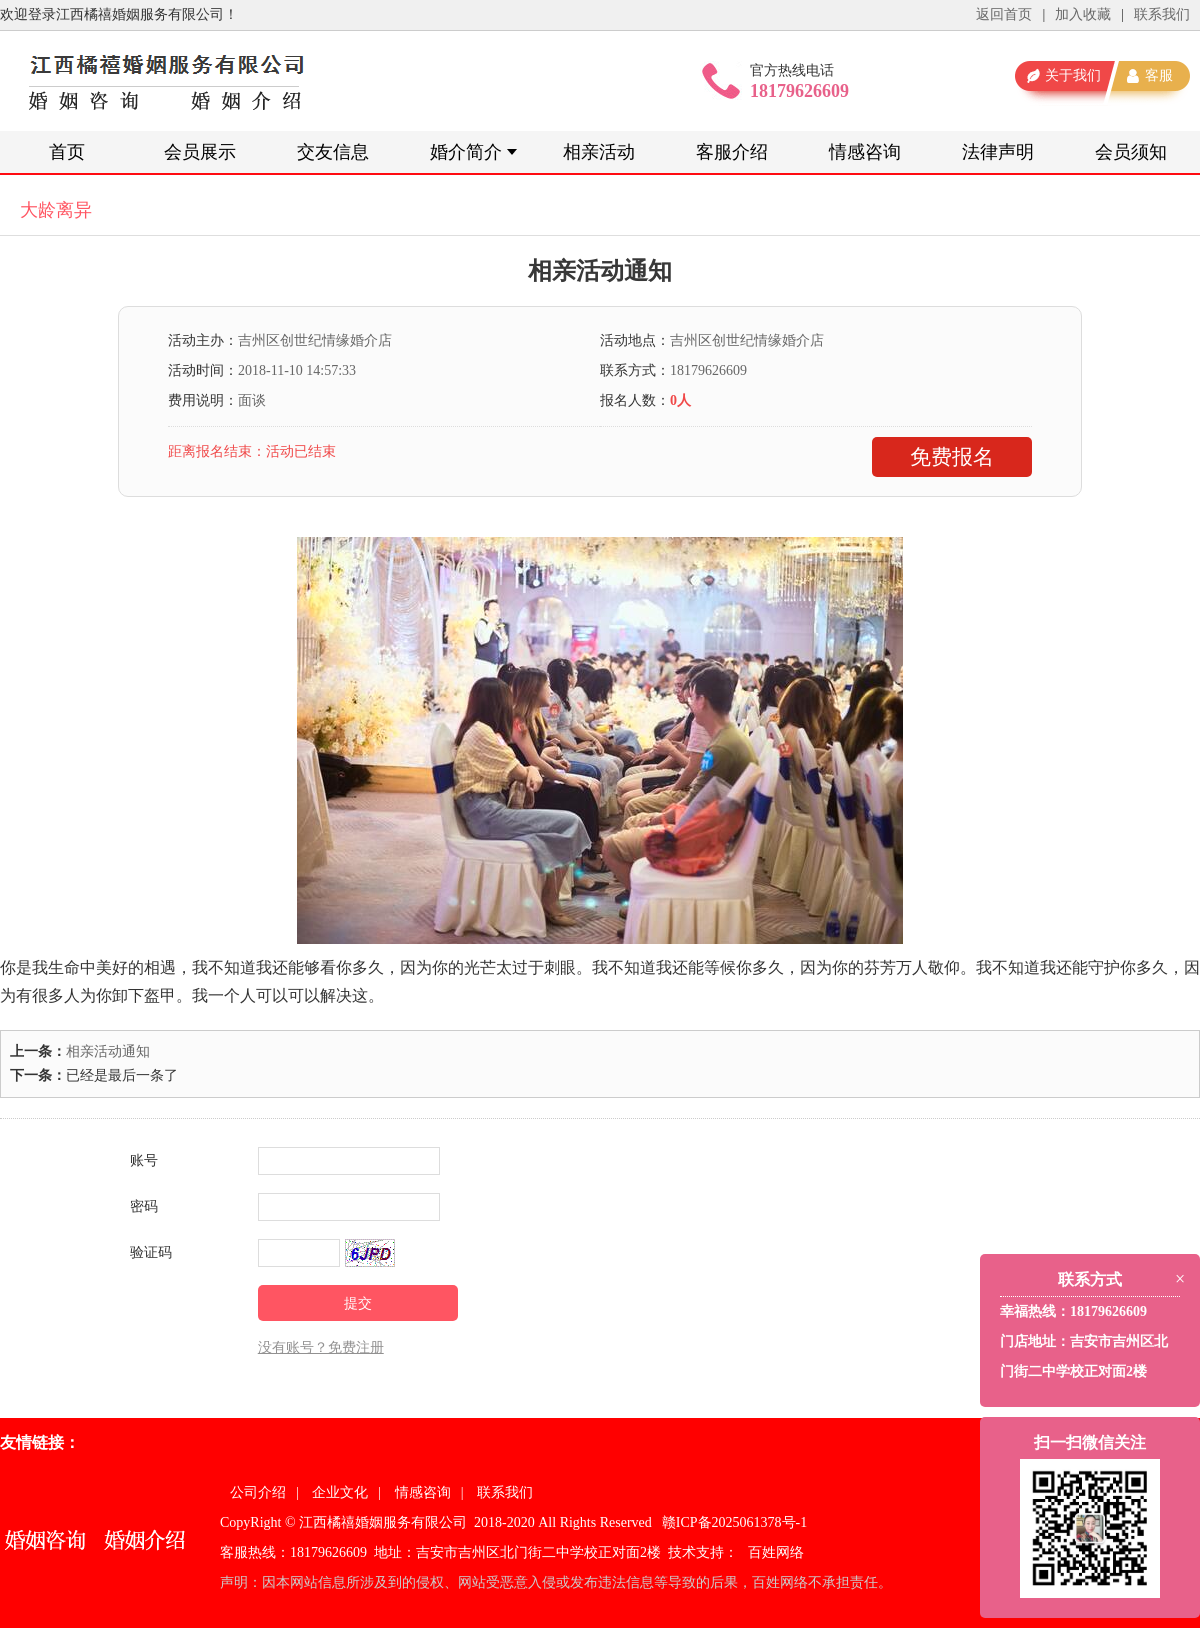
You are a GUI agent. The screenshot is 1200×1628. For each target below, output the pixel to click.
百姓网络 (776, 1552)
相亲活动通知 (108, 1051)
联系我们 (1162, 14)
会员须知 (1131, 152)
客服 (1159, 75)
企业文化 (340, 1492)
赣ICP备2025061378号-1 (734, 1522)
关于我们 (1073, 75)
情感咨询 (865, 152)
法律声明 (998, 152)
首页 (67, 152)
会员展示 (200, 152)
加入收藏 (1083, 14)
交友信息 (333, 152)
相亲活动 (599, 152)
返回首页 (1004, 14)
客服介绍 (732, 152)
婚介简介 (466, 152)
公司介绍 (258, 1492)
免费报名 (952, 457)
